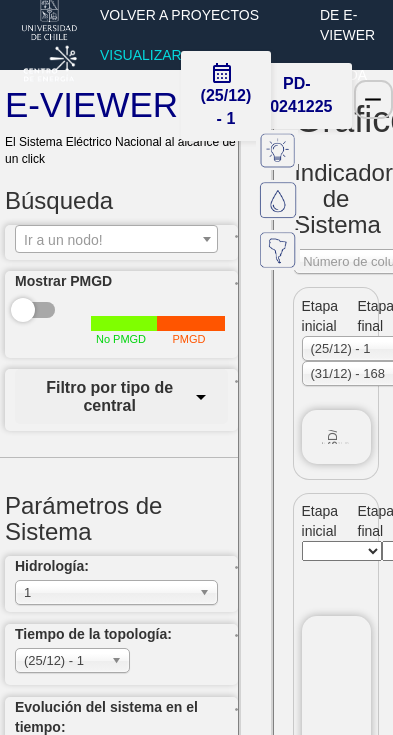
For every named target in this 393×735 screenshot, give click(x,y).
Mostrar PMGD (63, 281)
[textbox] (116, 240)
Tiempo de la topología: (93, 634)
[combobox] (116, 239)
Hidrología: (52, 566)
